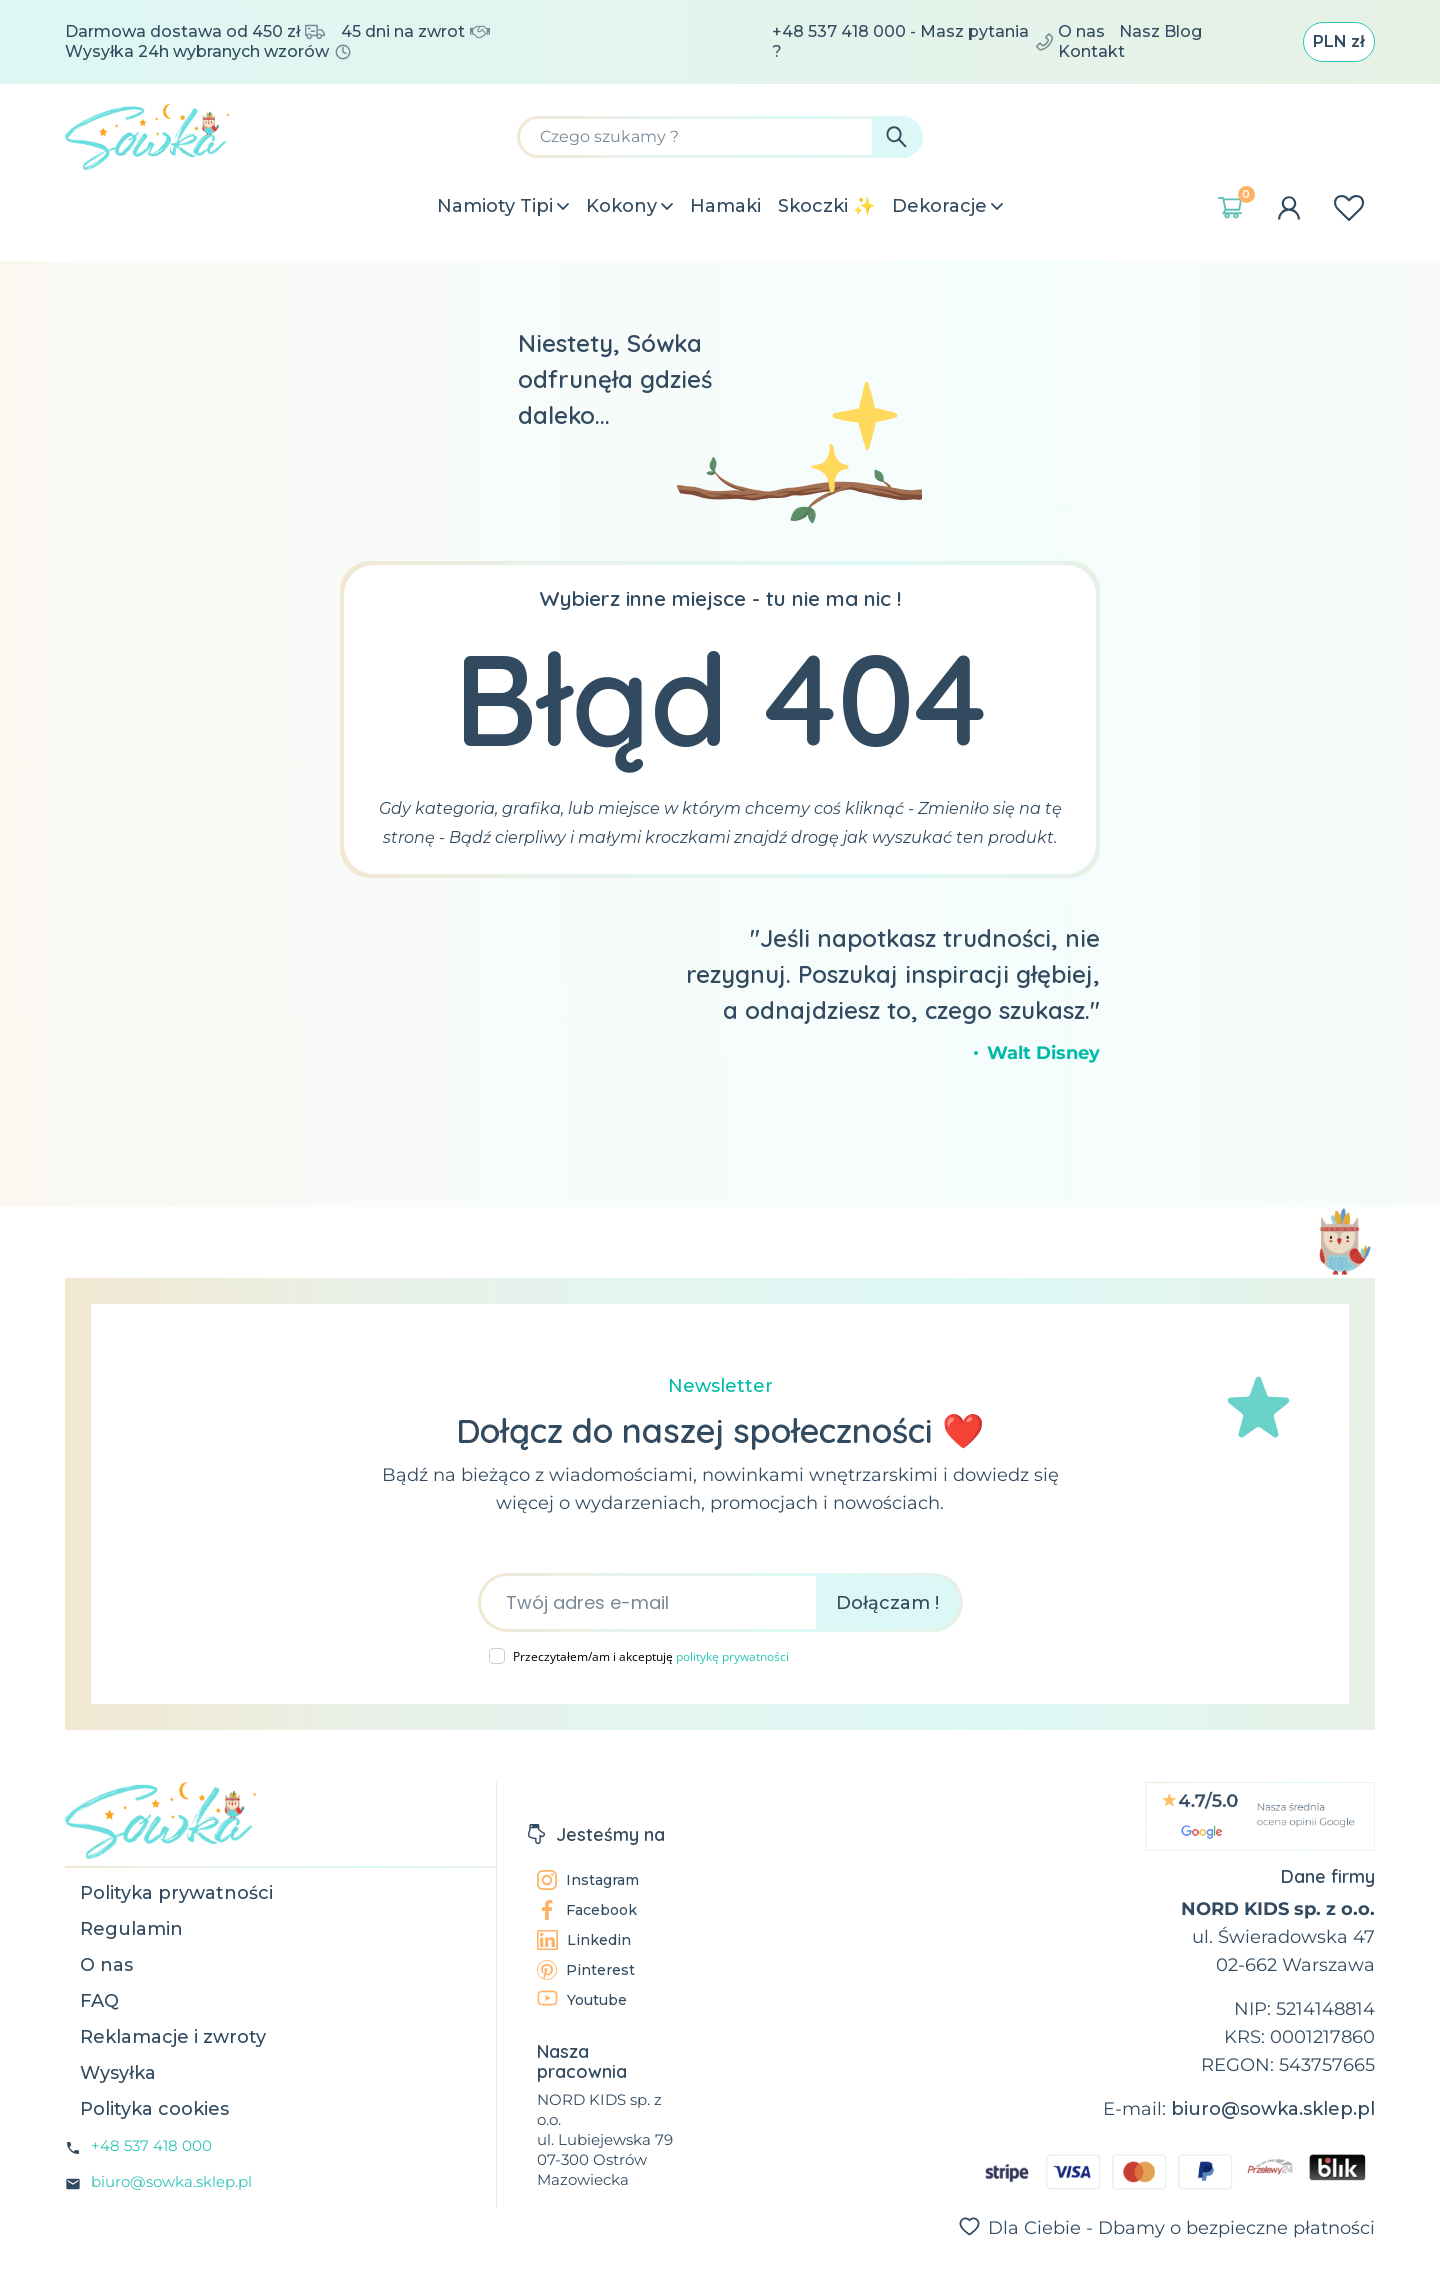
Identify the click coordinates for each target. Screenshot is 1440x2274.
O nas (1081, 31)
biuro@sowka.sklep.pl (171, 2181)
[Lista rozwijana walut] (1339, 42)
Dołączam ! (887, 1603)
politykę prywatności (732, 1656)
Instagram (588, 1880)
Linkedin (584, 1940)
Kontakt (1091, 51)
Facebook (587, 1910)
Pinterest (586, 1970)
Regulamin (131, 1929)
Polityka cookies (154, 2109)
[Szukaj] (720, 137)
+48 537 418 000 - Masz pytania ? (912, 41)
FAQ (99, 2001)
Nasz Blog (1160, 31)
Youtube (582, 1999)
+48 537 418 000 (151, 2145)
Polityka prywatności (176, 1893)
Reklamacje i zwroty (173, 2037)
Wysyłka (118, 2073)
